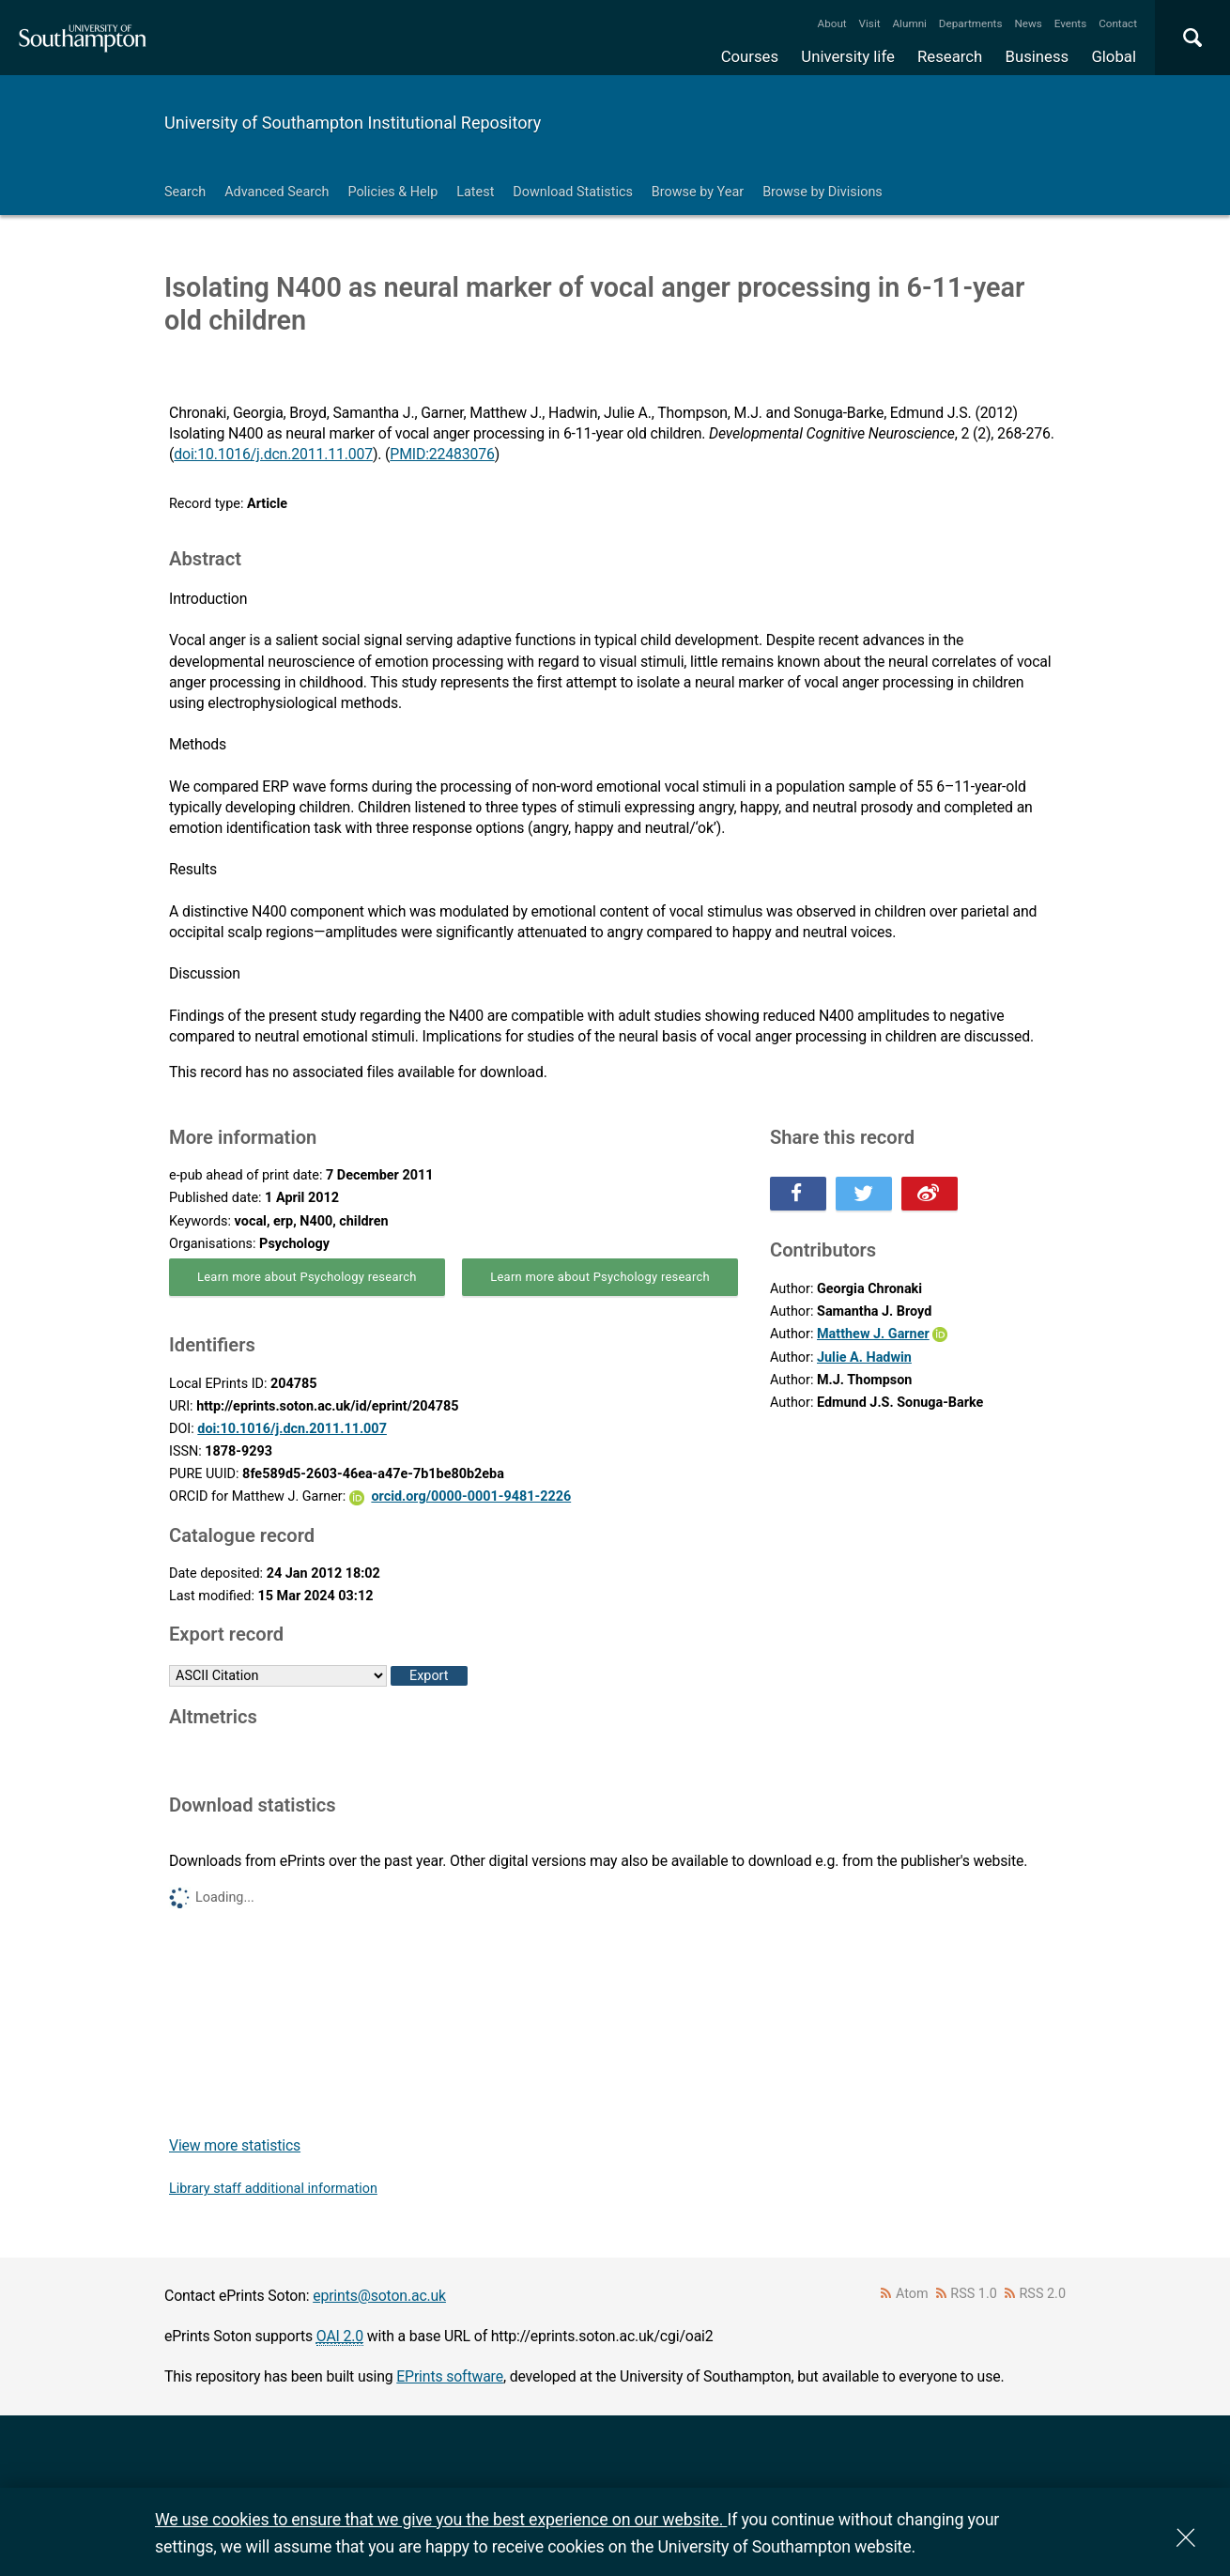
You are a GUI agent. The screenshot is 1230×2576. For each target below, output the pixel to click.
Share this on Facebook (798, 1194)
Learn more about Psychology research (307, 1277)
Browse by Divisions (822, 192)
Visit (870, 23)
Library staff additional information (273, 2189)
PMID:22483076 (442, 454)
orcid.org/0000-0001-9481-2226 (471, 1496)
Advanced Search (276, 192)
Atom (912, 2294)
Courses (749, 56)
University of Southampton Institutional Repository (352, 122)
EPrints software (449, 2376)
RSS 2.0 (1043, 2294)
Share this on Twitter (864, 1194)
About (832, 23)
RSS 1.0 (973, 2294)
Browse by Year (698, 192)
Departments (971, 23)
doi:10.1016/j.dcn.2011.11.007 (273, 454)
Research (949, 56)
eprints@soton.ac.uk (379, 2296)
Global (1113, 56)
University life (848, 56)
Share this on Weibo (929, 1194)
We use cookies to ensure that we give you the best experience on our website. (441, 2519)
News (1027, 23)
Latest (475, 192)
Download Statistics (573, 192)
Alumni (909, 23)
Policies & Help (392, 192)
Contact (1118, 23)
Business (1037, 56)
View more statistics (234, 2145)
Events (1070, 23)
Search (185, 192)
